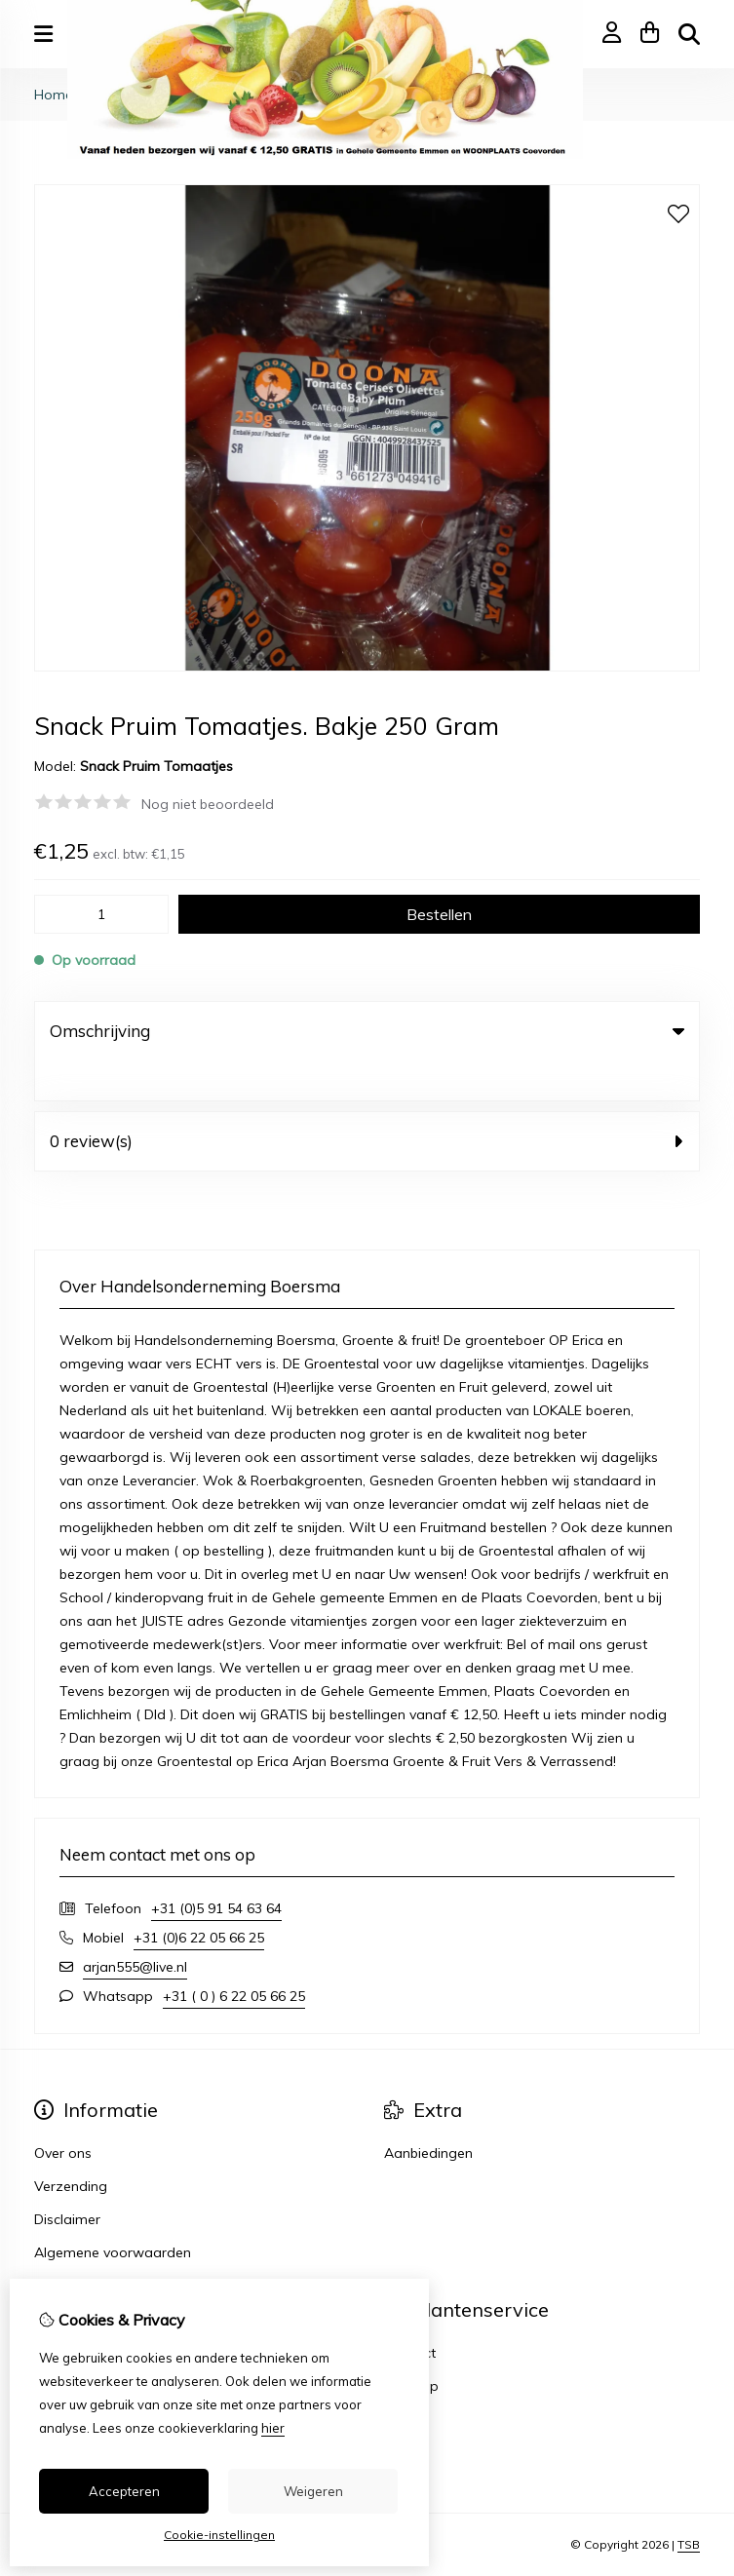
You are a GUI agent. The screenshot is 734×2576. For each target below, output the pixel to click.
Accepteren (124, 2491)
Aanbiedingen (428, 2113)
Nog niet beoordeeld (207, 804)
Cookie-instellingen (219, 2534)
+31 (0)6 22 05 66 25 (199, 1897)
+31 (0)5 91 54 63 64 (216, 1868)
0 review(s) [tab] (367, 1101)
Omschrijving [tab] (367, 1030)
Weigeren (313, 2491)
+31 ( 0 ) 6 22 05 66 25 (234, 1956)
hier (273, 2428)
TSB (688, 2505)
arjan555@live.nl (135, 1927)
